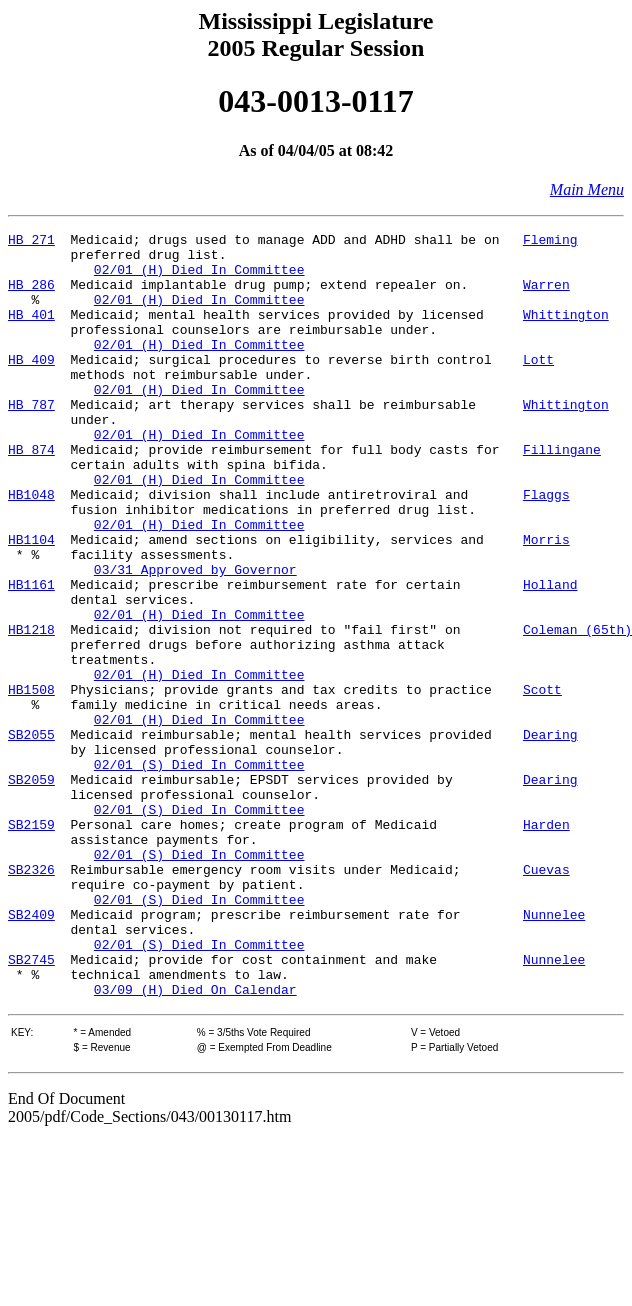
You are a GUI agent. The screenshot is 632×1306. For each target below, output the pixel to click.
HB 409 (31, 386)
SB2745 (31, 1106)
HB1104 (31, 602)
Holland (550, 656)
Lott (538, 386)
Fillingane (562, 494)
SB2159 (31, 944)
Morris (546, 602)
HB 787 (31, 440)
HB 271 (31, 242)
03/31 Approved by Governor (195, 638)
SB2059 (31, 890)
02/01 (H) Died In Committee (199, 278)
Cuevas (546, 998)
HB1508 (31, 782)
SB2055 (31, 836)
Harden (546, 944)
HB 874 (31, 494)
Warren (546, 296)
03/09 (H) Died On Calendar (195, 1142)
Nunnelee (554, 1052)
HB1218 (31, 710)
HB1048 (31, 548)
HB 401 (31, 332)
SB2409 (31, 1052)
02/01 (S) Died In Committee (199, 872)
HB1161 (31, 656)
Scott (542, 782)
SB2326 (31, 998)
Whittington (566, 332)
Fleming (550, 242)
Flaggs (546, 548)
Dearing (550, 836)
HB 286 (31, 296)
